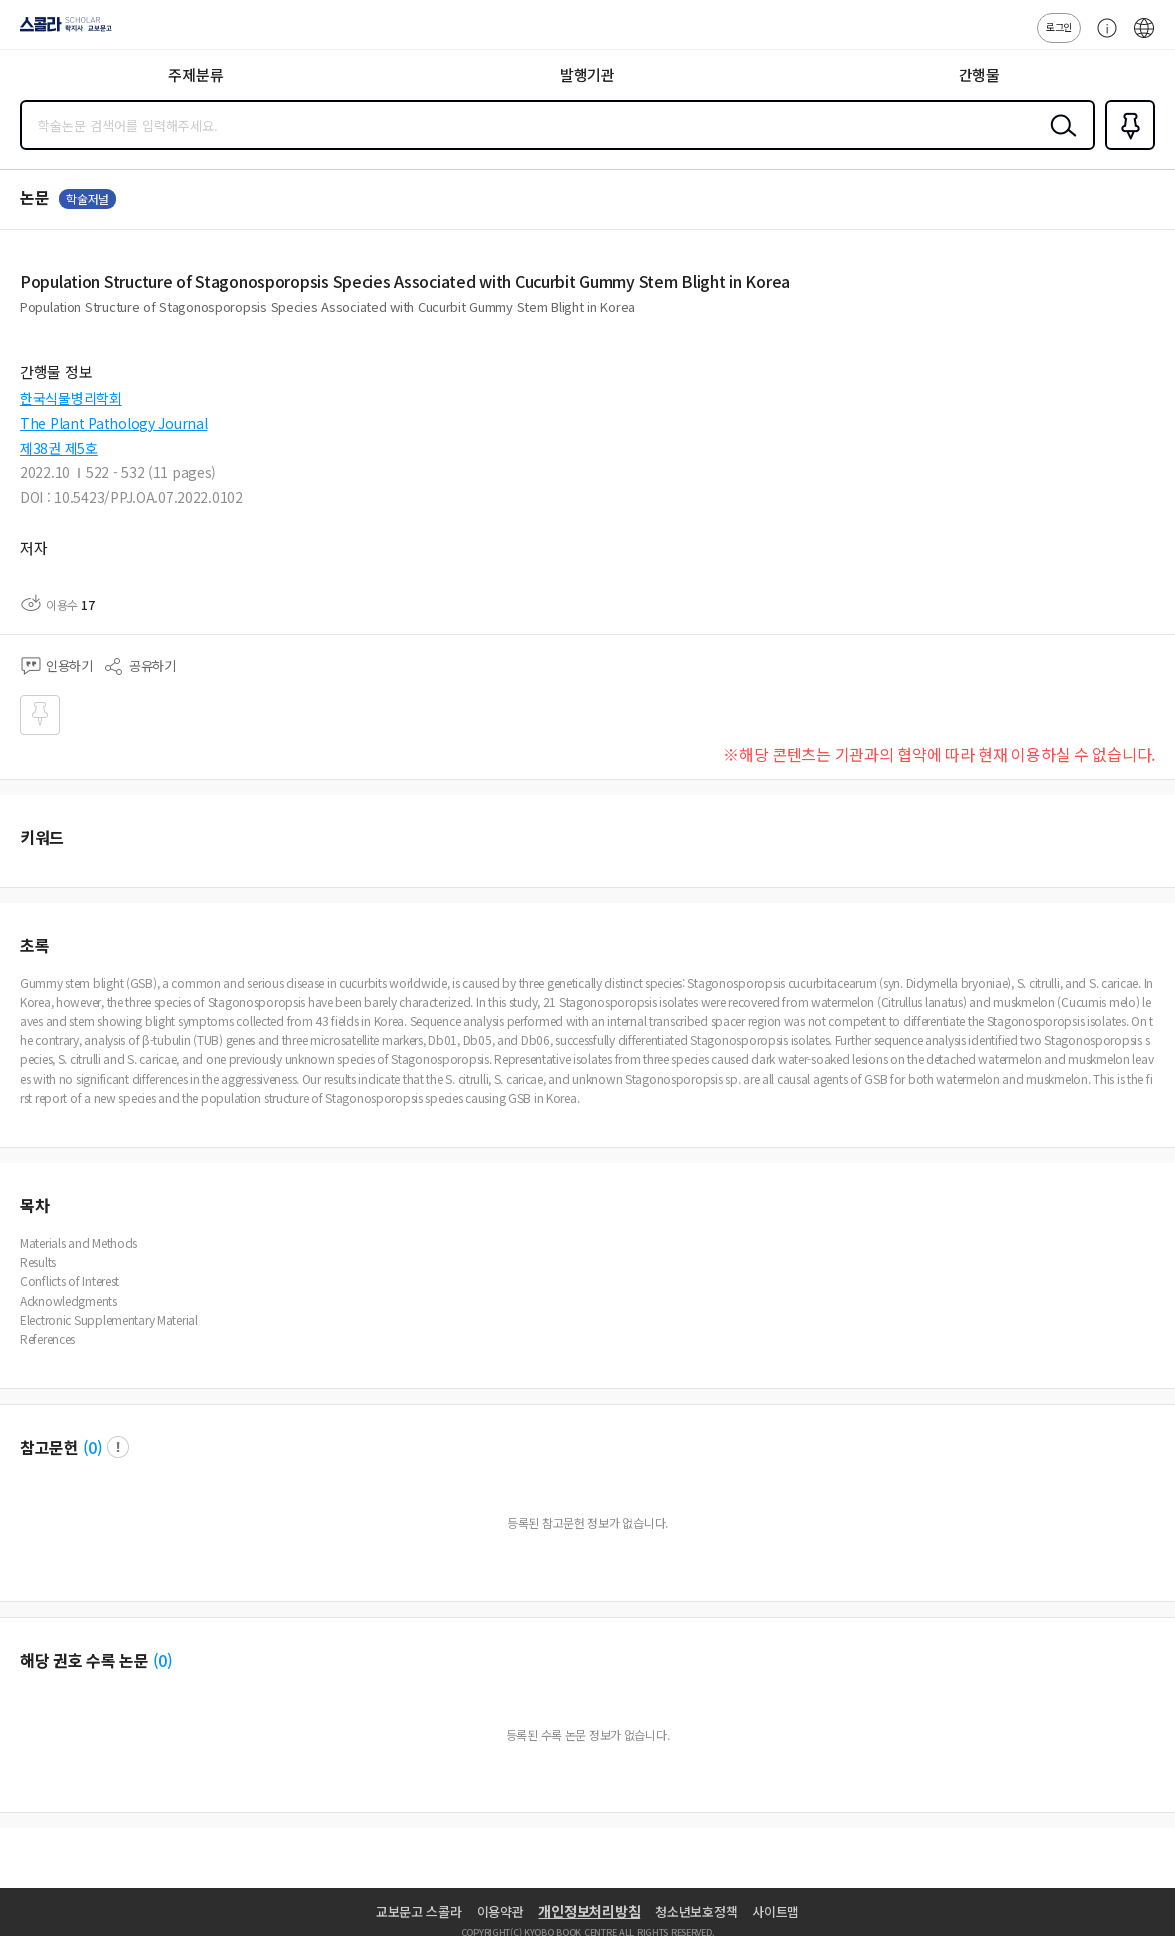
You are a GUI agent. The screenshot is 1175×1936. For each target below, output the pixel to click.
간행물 (979, 74)
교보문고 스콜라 (419, 1911)
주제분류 (195, 74)
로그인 (1059, 26)
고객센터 (1102, 38)
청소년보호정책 (696, 1911)
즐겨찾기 (1126, 148)
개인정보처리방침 (589, 1911)
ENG (1144, 38)
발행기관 (587, 74)
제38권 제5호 (59, 448)
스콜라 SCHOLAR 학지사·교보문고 (60, 31)
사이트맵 (775, 1911)
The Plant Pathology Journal (113, 423)
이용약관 (500, 1911)
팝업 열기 (118, 1447)
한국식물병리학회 (71, 398)
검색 (1059, 141)
